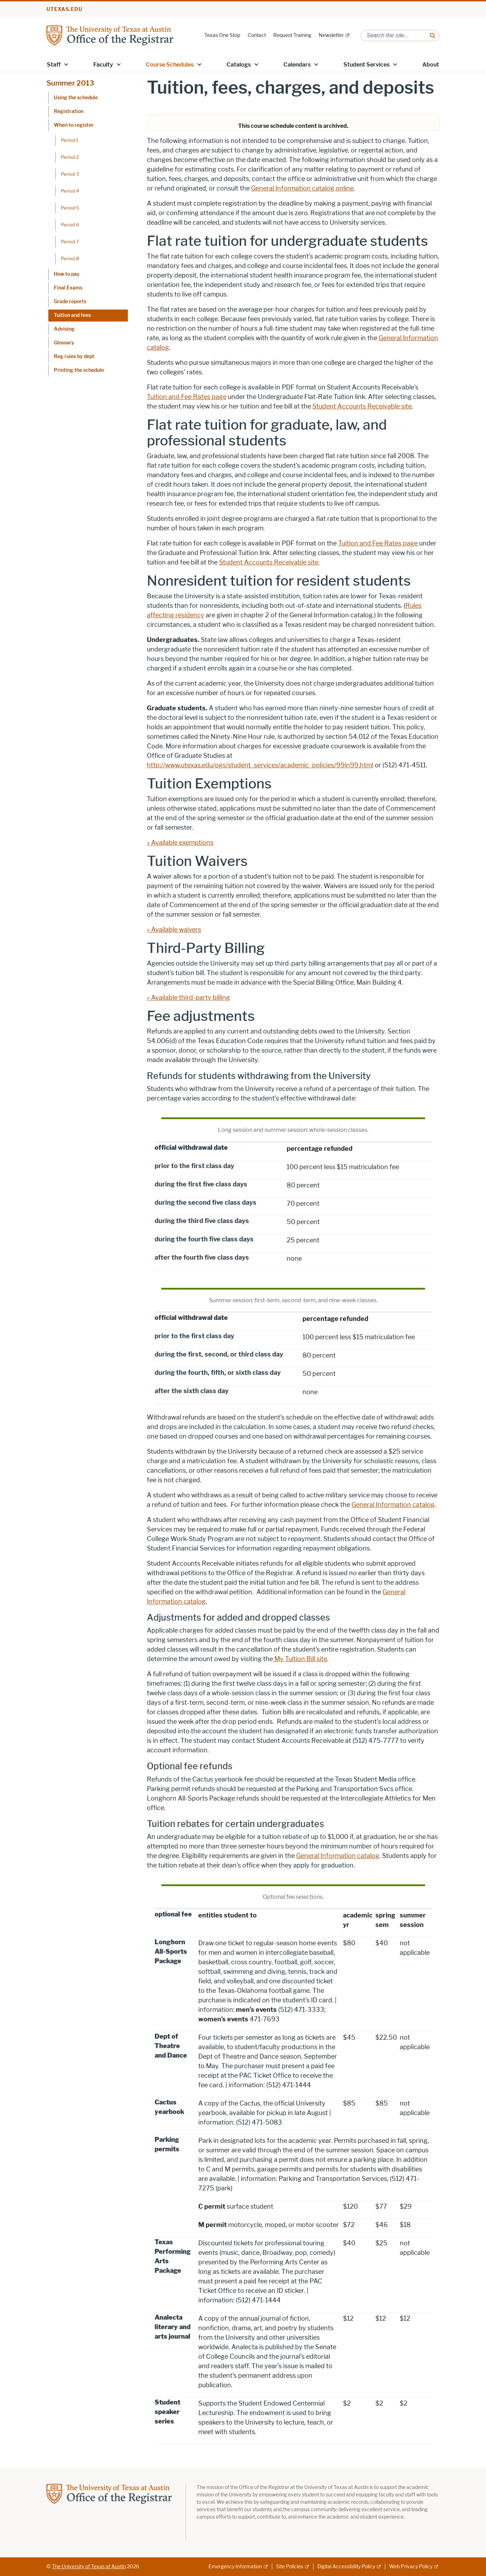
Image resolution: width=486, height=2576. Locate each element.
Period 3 (70, 174)
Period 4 (70, 191)
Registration (68, 111)
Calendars (297, 64)
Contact (257, 35)
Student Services (366, 64)
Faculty (103, 64)
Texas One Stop (222, 35)
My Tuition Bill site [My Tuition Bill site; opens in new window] (300, 1659)
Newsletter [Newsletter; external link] (331, 35)
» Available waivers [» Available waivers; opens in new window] (174, 930)
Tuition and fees (72, 315)
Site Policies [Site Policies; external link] (289, 2567)
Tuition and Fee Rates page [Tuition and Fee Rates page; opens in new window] (186, 397)
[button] (66, 64)
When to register (74, 125)
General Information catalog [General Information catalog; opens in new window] (393, 1505)
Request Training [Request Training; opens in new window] (292, 35)
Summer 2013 (70, 83)
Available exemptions (182, 843)
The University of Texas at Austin (89, 2567)
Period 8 (70, 258)
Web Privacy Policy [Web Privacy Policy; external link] (410, 2567)
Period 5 (70, 208)
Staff (54, 64)
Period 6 (70, 224)
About (430, 64)
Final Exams (68, 288)
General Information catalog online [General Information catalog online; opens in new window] (302, 188)
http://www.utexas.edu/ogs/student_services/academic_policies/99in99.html (260, 765)
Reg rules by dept (74, 357)
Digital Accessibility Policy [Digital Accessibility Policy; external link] (346, 2567)
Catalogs (238, 64)
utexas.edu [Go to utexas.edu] (64, 9)
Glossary (64, 343)
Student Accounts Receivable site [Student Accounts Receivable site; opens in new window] (362, 406)
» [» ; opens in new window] (149, 843)
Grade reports (70, 302)
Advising (64, 329)
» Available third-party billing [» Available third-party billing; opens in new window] (188, 998)
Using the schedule (76, 98)
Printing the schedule (79, 370)
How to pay (67, 274)
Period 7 (70, 241)
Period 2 (70, 157)
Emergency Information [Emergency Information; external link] (235, 2567)
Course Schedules (170, 64)
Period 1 (69, 140)
